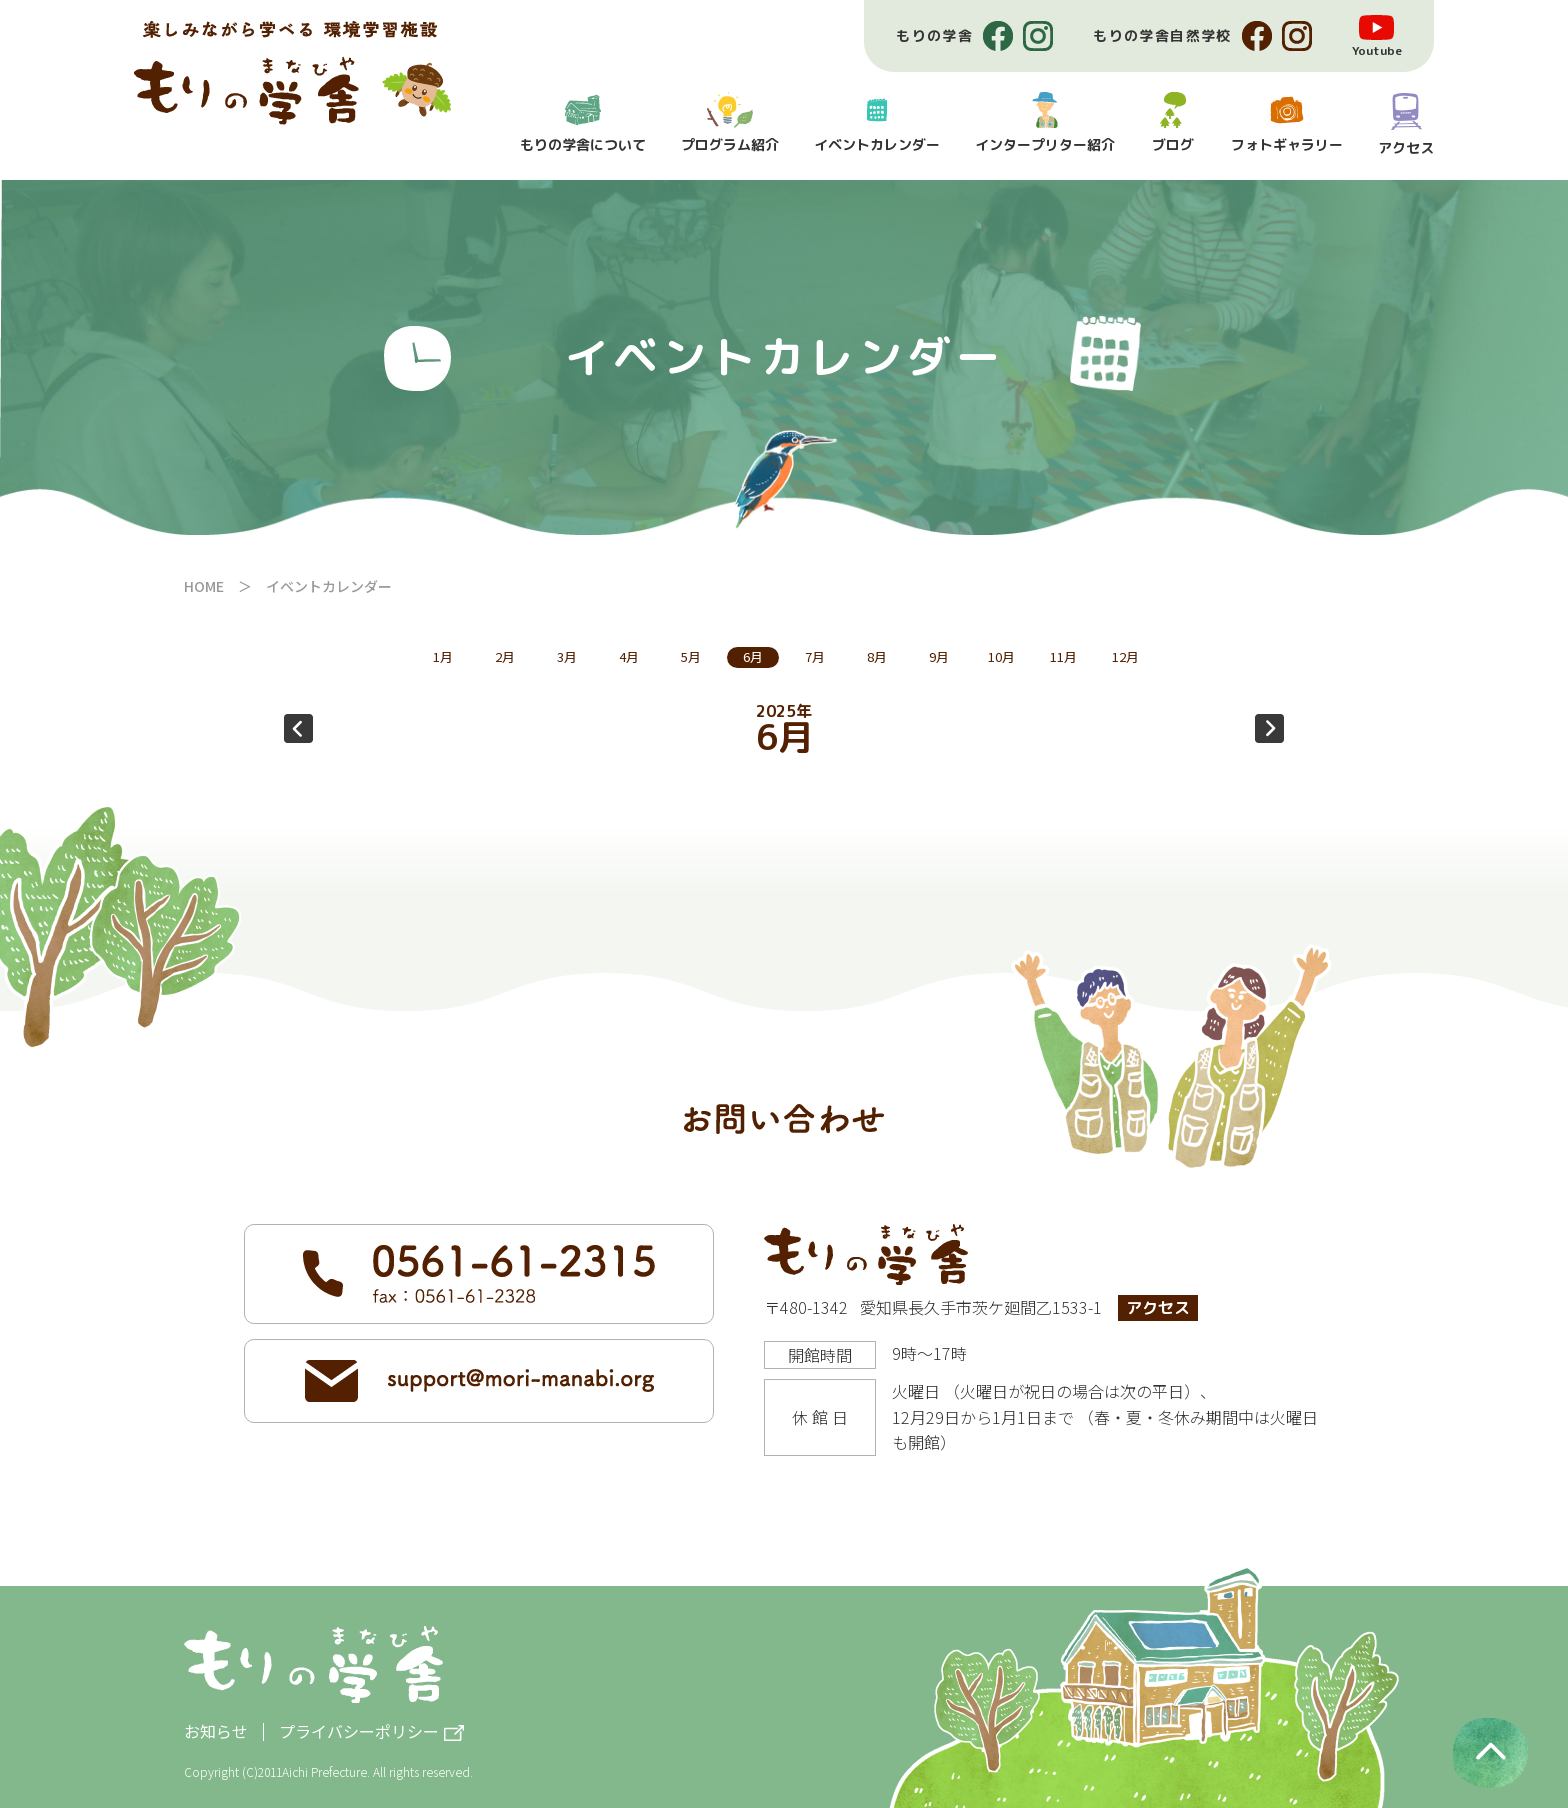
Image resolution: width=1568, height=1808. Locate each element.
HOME (204, 586)
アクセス (1158, 1308)
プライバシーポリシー (359, 1732)
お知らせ (216, 1731)
